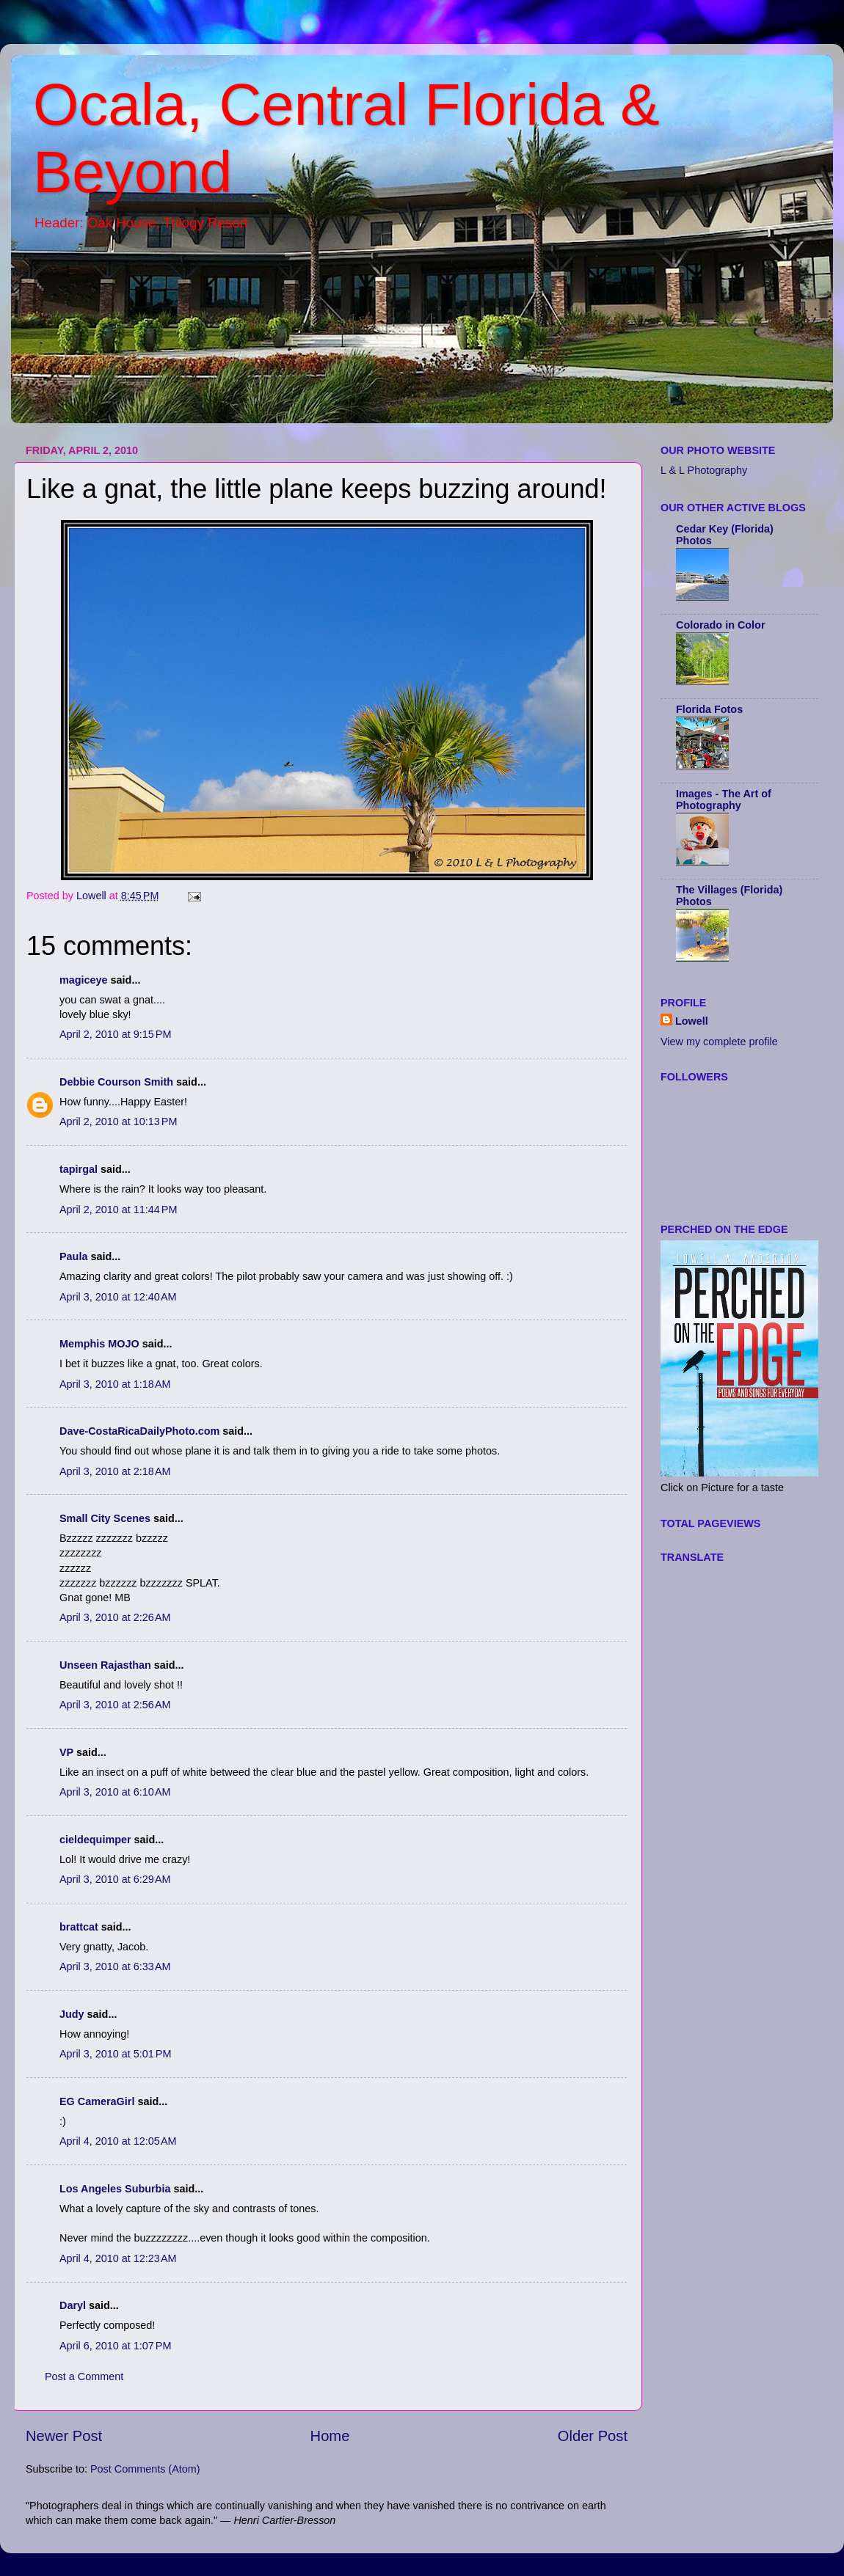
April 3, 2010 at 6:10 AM (115, 1792)
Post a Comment (84, 2376)
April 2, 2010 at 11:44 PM (118, 1209)
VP (66, 1752)
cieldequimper (95, 1839)
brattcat (78, 1927)
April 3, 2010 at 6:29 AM (115, 1879)
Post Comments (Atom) (145, 2469)
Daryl (72, 2305)
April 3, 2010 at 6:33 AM (115, 1966)
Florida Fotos (709, 709)
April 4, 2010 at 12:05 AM (118, 2141)
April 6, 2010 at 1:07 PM (115, 2346)
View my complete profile (719, 1041)
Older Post (592, 2436)
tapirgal (78, 1169)
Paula (73, 1256)
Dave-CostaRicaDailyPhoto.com (139, 1431)
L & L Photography (704, 470)
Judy (71, 2014)
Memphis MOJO (99, 1344)
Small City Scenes (104, 1518)
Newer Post (64, 2436)
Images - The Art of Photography (723, 799)
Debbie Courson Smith (116, 1082)
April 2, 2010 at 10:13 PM (118, 1121)
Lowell (691, 1021)
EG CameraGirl (96, 2101)
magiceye (83, 980)
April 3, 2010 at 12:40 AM (118, 1297)
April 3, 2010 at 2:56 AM (115, 1704)
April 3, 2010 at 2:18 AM (115, 1471)
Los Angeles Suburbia (114, 2189)
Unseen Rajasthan (105, 1665)
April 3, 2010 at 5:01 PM (115, 2054)
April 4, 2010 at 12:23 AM (118, 2258)
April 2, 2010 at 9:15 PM (115, 1034)
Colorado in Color (720, 625)
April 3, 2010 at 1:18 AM (115, 1384)
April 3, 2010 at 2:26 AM (115, 1617)
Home (330, 2436)
